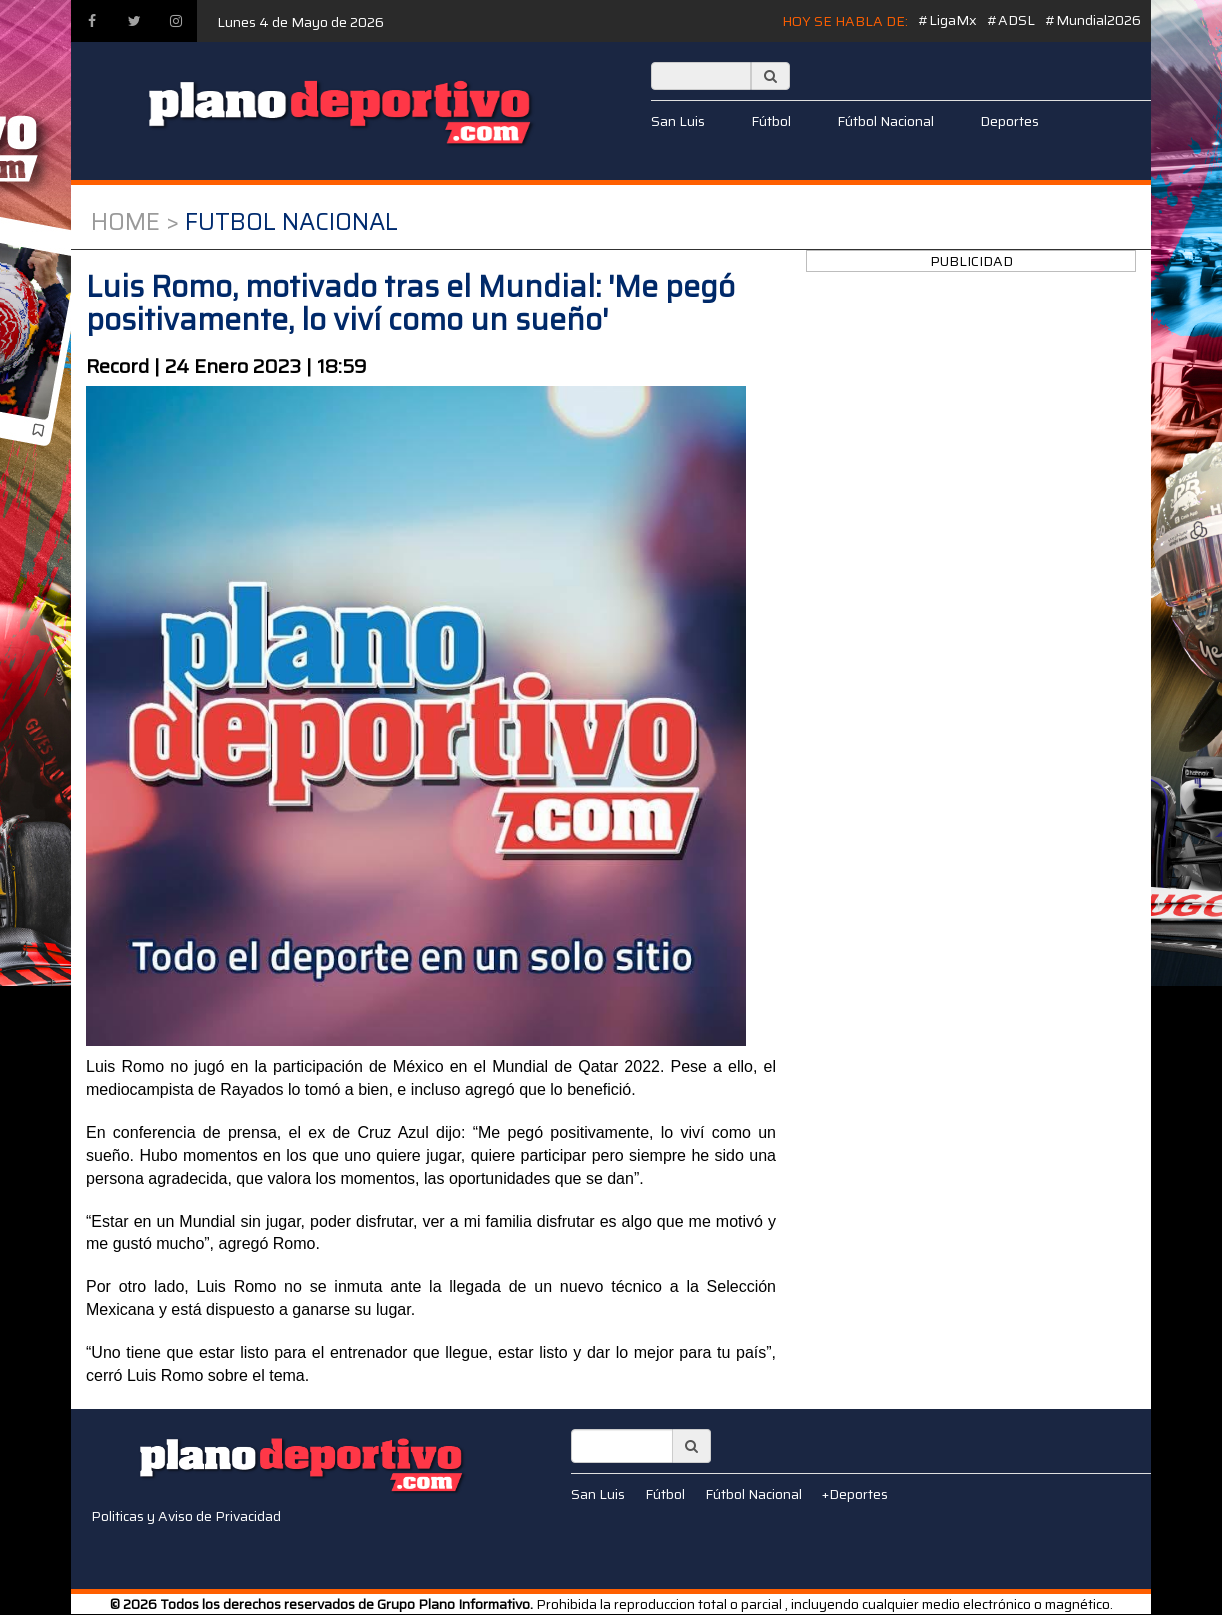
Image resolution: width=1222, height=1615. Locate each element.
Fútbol (771, 121)
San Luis (678, 121)
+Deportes (855, 1494)
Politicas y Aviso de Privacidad (186, 1516)
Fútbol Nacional (885, 121)
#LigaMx (947, 20)
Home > (135, 222)
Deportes (1009, 121)
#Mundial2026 (1093, 20)
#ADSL (1011, 20)
